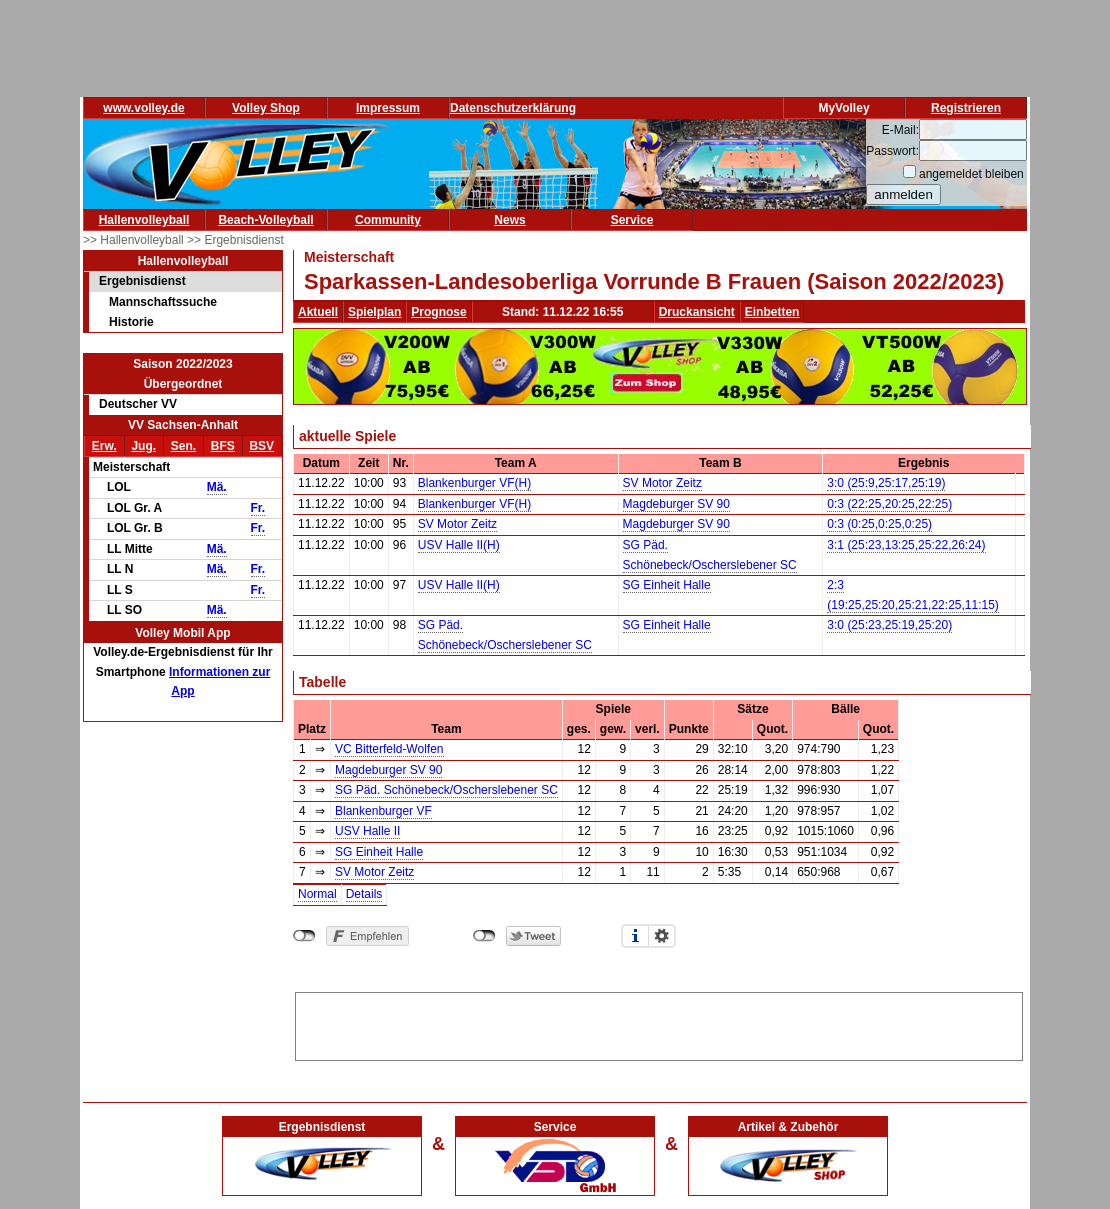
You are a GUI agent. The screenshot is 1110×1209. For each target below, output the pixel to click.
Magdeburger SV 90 (676, 504)
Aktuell (318, 312)
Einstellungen (662, 936)
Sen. (183, 446)
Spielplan (374, 312)
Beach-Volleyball (265, 220)
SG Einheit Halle (667, 585)
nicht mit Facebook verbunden (304, 936)
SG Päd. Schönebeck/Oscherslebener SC (446, 790)
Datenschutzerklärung (513, 108)
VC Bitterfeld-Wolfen (389, 749)
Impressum (388, 108)
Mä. (217, 487)
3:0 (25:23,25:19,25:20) (889, 625)
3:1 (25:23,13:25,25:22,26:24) (906, 545)
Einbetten (772, 312)
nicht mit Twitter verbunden (484, 936)
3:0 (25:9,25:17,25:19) (886, 483)
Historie (131, 322)
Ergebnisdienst (142, 281)
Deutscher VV (138, 404)
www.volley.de (143, 108)
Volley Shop (266, 108)
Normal (317, 894)
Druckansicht (697, 312)
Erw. (104, 446)
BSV (261, 446)
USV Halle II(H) (459, 545)
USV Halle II (367, 831)
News (509, 220)
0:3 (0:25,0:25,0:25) (879, 524)
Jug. (143, 446)
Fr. (258, 508)
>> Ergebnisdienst (235, 240)
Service (632, 220)
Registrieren (966, 108)
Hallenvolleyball (144, 220)
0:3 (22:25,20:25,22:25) (889, 504)
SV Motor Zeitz (662, 483)
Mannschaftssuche (163, 302)
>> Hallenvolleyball (135, 240)
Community (388, 220)
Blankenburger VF (383, 811)
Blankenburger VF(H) (474, 483)
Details (364, 894)
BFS (223, 446)
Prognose (438, 312)
